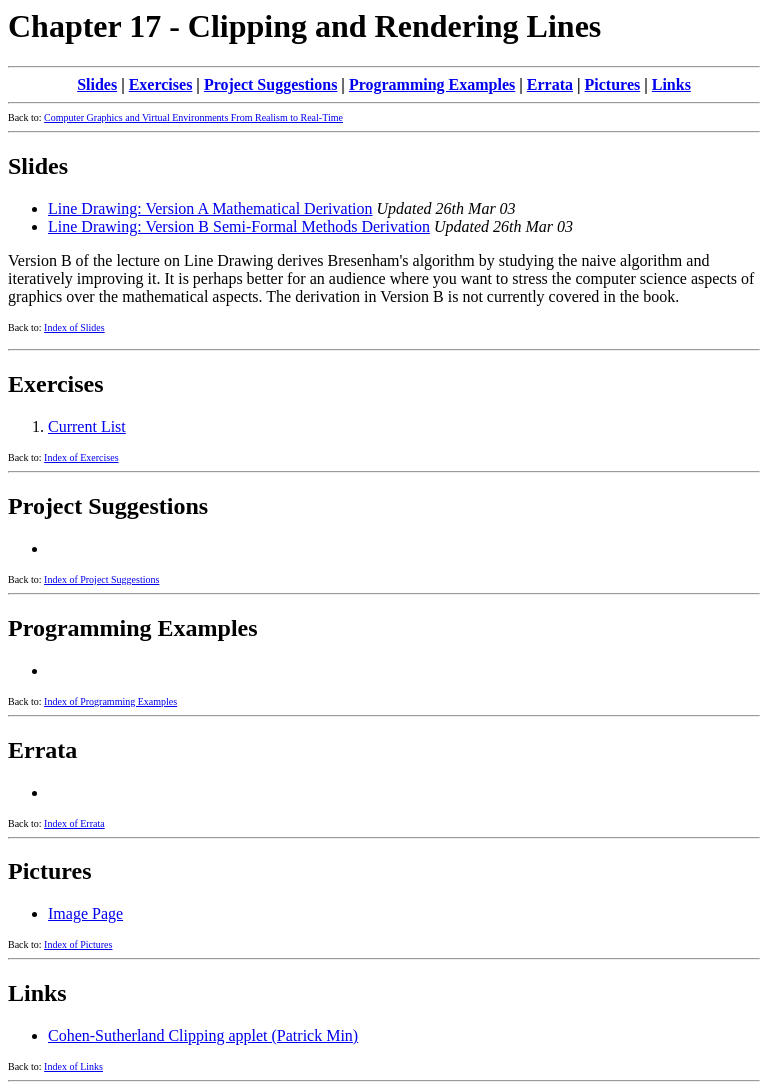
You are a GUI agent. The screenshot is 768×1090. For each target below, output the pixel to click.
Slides (97, 84)
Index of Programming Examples (110, 701)
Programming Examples (432, 84)
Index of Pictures (78, 944)
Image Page (85, 913)
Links (671, 84)
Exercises (161, 84)
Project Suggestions (270, 84)
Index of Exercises (81, 457)
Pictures (613, 84)
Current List (87, 426)
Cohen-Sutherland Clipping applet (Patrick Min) (203, 1035)
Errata (550, 84)
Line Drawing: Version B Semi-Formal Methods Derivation (239, 226)
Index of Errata (74, 823)
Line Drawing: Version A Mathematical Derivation (210, 208)
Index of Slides (74, 327)
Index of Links (73, 1066)
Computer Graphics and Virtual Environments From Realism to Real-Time (193, 117)
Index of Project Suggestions (101, 579)
